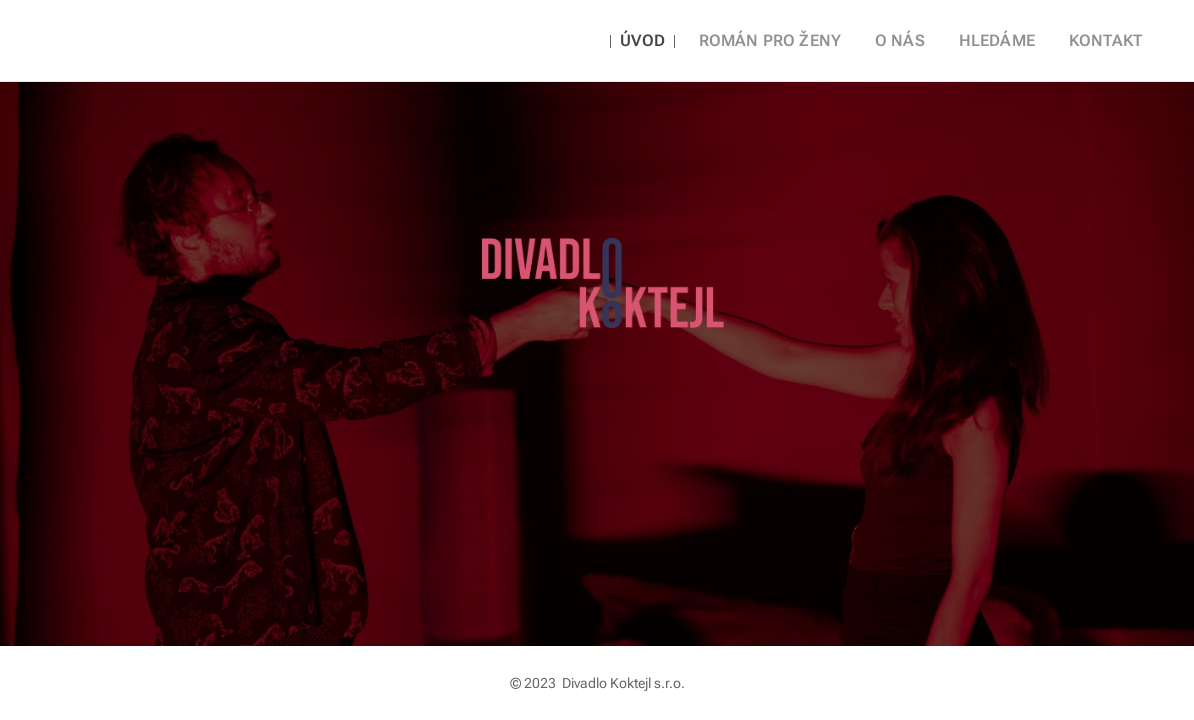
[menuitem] (673, 41)
